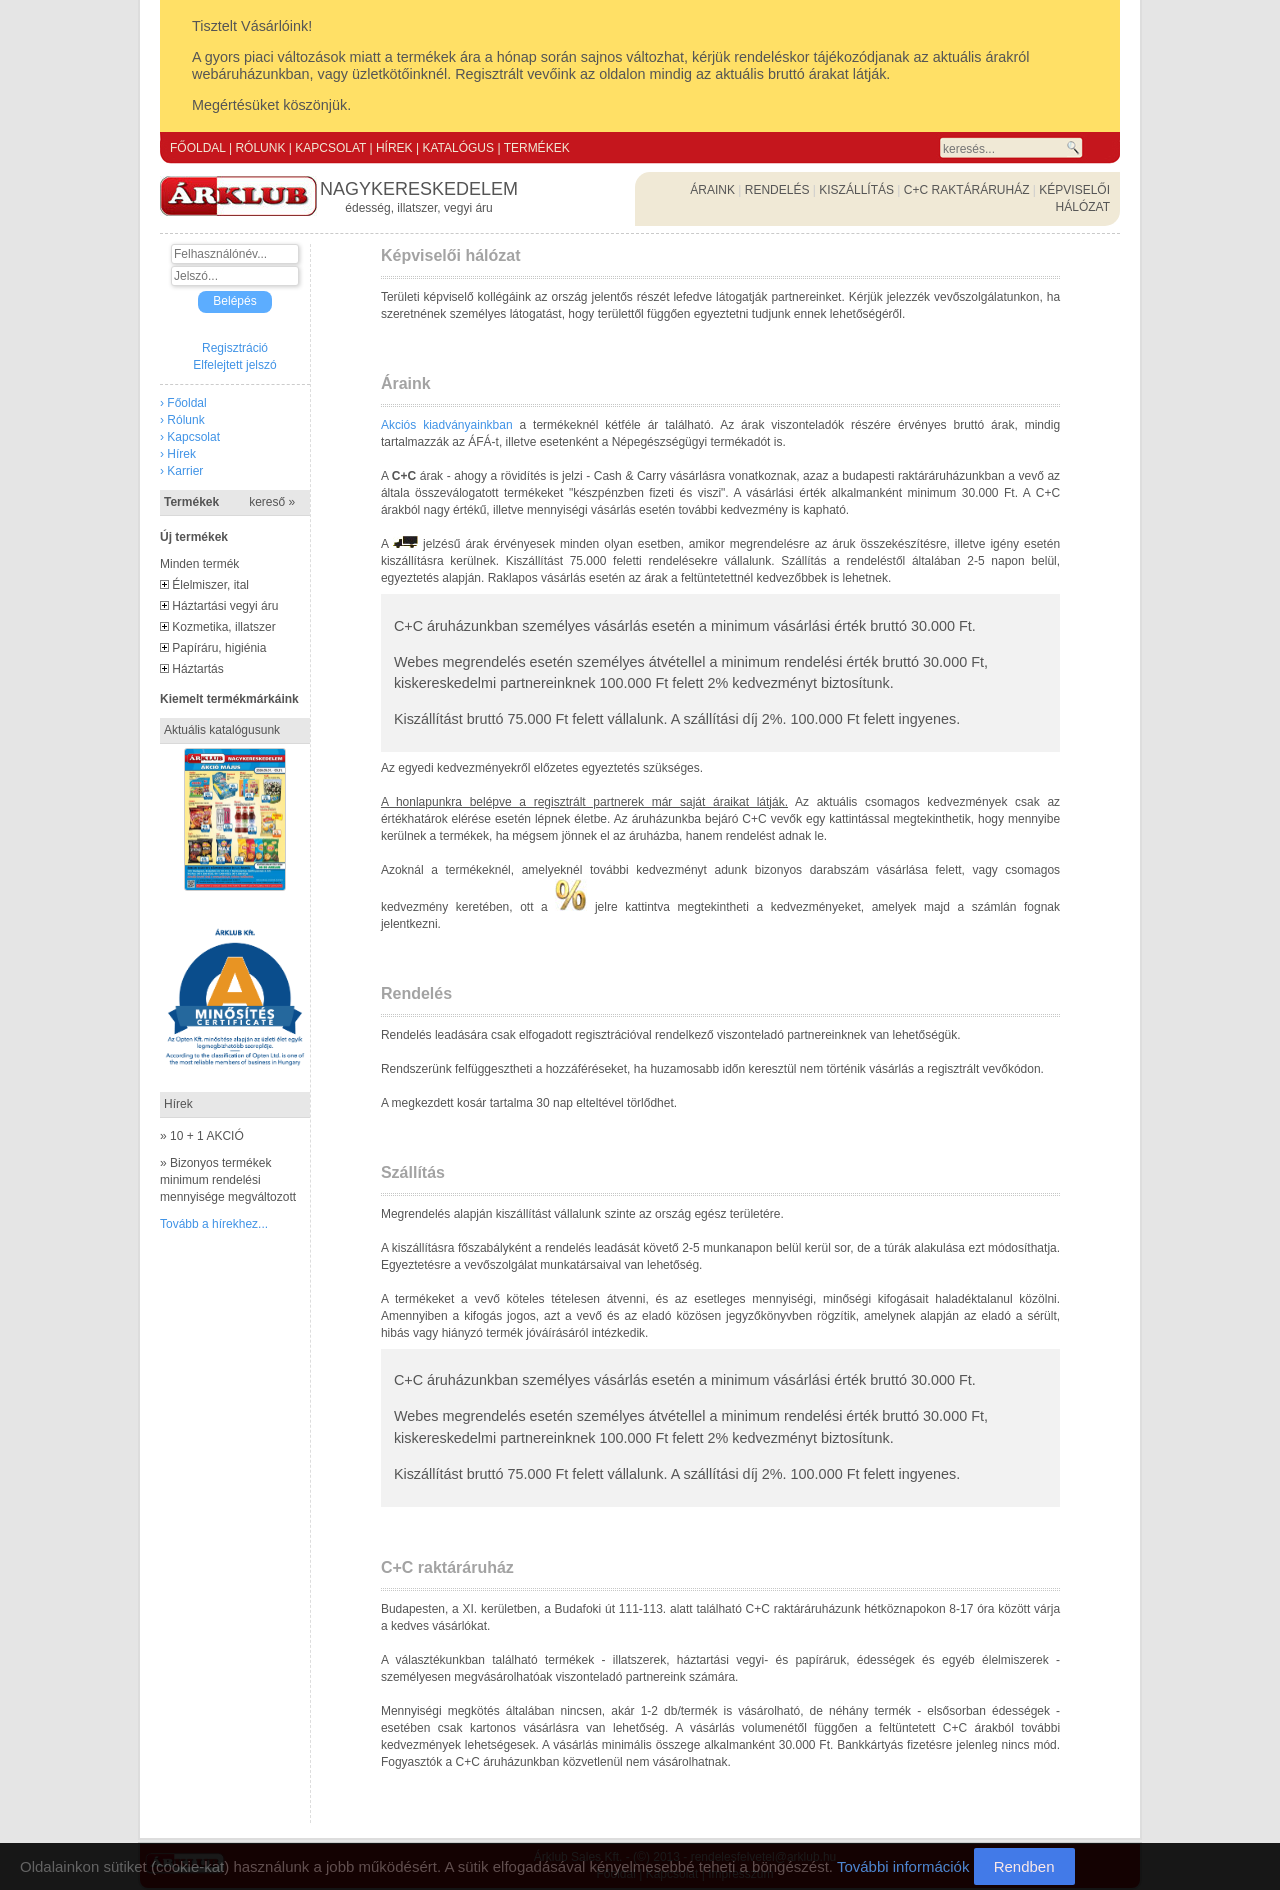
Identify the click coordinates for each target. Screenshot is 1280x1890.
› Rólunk (182, 420)
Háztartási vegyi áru (225, 606)
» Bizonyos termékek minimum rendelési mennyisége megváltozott (228, 1180)
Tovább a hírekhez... (214, 1224)
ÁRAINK (712, 190)
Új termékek (194, 537)
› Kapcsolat (190, 437)
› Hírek (178, 454)
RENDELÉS (777, 190)
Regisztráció (235, 348)
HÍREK (394, 148)
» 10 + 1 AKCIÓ (202, 1136)
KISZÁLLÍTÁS (856, 190)
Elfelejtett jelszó (234, 365)
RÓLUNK (260, 148)
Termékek (229, 502)
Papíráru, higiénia (219, 648)
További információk (903, 1866)
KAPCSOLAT (330, 148)
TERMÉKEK (537, 148)
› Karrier (181, 471)
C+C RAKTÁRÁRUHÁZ (967, 190)
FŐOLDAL (198, 148)
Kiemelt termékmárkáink (229, 699)
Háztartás (197, 669)
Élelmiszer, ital (210, 585)
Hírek (178, 1104)
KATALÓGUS (458, 148)
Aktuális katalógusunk (222, 730)
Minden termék (199, 564)
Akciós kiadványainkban (447, 425)
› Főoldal (183, 403)
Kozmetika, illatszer (223, 627)
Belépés (234, 301)
